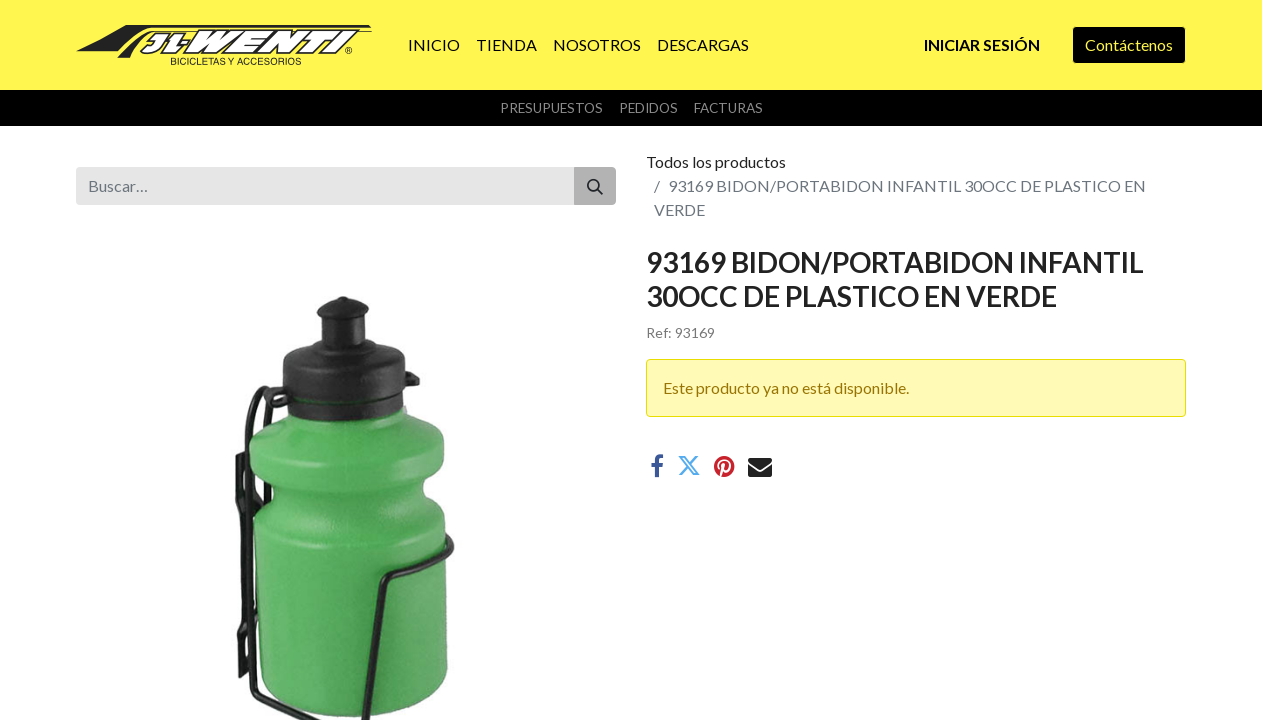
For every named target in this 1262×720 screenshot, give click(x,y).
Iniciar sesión (982, 44)
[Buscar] (595, 186)
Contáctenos (1129, 44)
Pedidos (648, 108)
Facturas (728, 108)
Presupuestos (551, 108)
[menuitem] (434, 45)
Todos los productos (716, 161)
